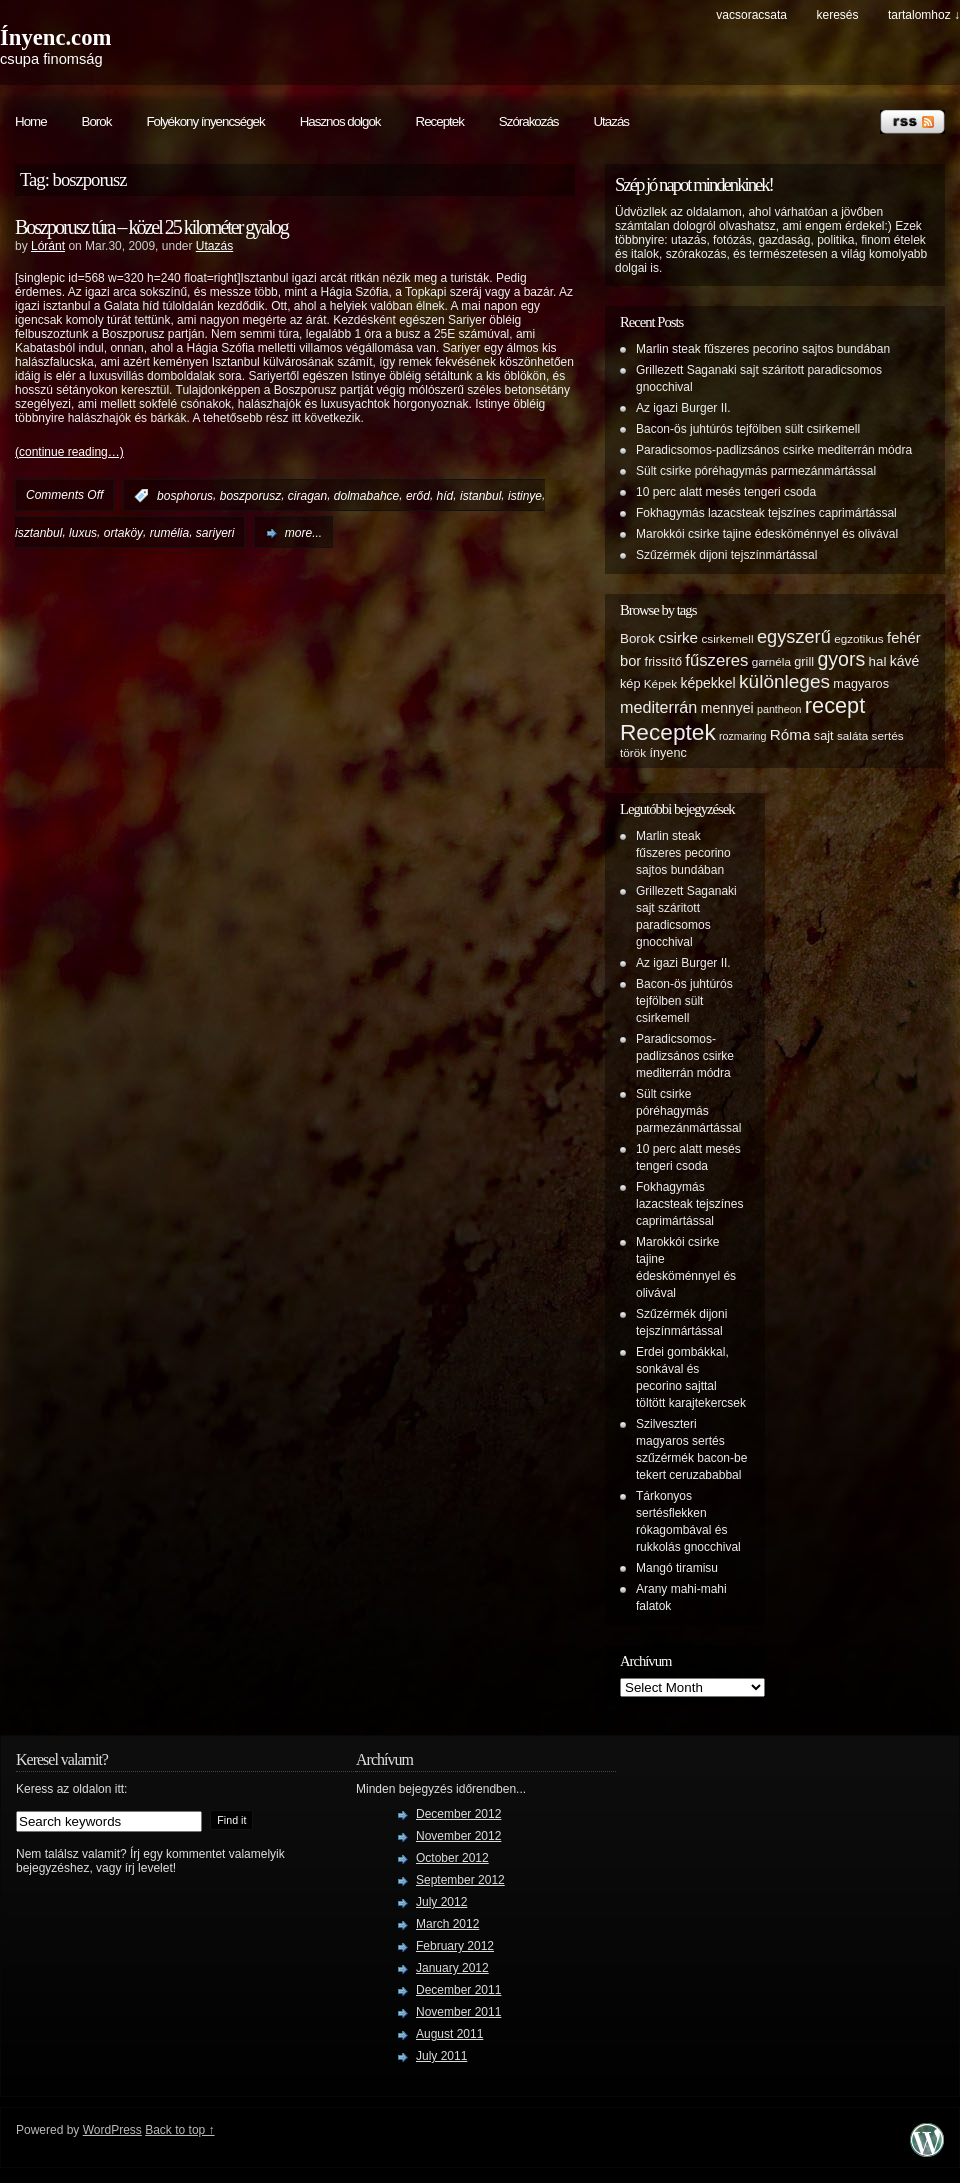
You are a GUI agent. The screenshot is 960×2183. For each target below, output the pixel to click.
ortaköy (123, 533)
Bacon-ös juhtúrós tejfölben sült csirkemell (748, 429)
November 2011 (458, 2012)
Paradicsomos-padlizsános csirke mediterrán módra (774, 450)
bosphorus (185, 496)
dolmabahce (366, 496)
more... (303, 533)
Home (31, 121)
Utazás (610, 121)
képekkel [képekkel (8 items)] (707, 683)
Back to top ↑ (179, 2130)
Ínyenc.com (55, 37)
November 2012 (458, 1836)
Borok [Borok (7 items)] (637, 638)
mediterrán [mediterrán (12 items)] (658, 707)
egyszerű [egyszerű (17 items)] (794, 637)
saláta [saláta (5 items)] (852, 735)
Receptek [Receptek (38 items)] (668, 732)
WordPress (112, 2130)
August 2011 (449, 2034)
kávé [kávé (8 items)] (905, 661)
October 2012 (452, 1858)
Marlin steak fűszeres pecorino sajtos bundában (763, 349)
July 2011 (441, 2056)
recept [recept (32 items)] (835, 705)
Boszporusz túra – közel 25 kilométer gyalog (151, 227)
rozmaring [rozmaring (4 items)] (742, 736)
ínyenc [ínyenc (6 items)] (667, 753)
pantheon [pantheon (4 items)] (779, 709)
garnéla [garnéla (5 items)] (771, 661)
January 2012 (452, 1968)
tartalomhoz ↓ (924, 15)
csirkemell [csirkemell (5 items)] (727, 638)
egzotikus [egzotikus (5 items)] (859, 638)
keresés (837, 15)
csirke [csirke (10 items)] (678, 637)
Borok (97, 121)
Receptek (440, 121)
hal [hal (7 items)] (878, 661)
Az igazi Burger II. (683, 408)
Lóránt (48, 246)
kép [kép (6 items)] (630, 684)
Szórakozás (529, 121)
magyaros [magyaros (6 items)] (861, 684)
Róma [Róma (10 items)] (790, 734)
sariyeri (215, 533)
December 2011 (458, 1990)
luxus (83, 533)
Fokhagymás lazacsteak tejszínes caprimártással (766, 513)
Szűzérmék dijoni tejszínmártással (726, 555)
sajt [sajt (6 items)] (824, 736)
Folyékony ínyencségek (205, 121)
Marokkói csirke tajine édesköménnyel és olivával (767, 534)
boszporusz (250, 496)
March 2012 (447, 1924)
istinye (525, 496)
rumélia (169, 533)
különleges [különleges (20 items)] (784, 681)
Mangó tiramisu (677, 1568)
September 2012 (460, 1880)
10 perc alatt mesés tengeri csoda (726, 492)
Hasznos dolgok (340, 121)
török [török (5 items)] (633, 752)
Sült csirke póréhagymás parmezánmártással (756, 471)
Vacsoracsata (751, 15)
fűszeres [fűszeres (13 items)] (716, 660)
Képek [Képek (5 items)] (660, 683)
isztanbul (38, 533)
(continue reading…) (69, 452)
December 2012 (458, 1814)
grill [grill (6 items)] (804, 662)
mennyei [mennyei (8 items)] (727, 708)
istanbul (480, 496)
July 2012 (441, 1902)
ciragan (307, 496)
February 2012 (455, 1946)
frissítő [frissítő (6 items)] (663, 662)
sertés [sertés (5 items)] (888, 735)
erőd (418, 496)
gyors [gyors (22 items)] (841, 659)
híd (445, 496)
